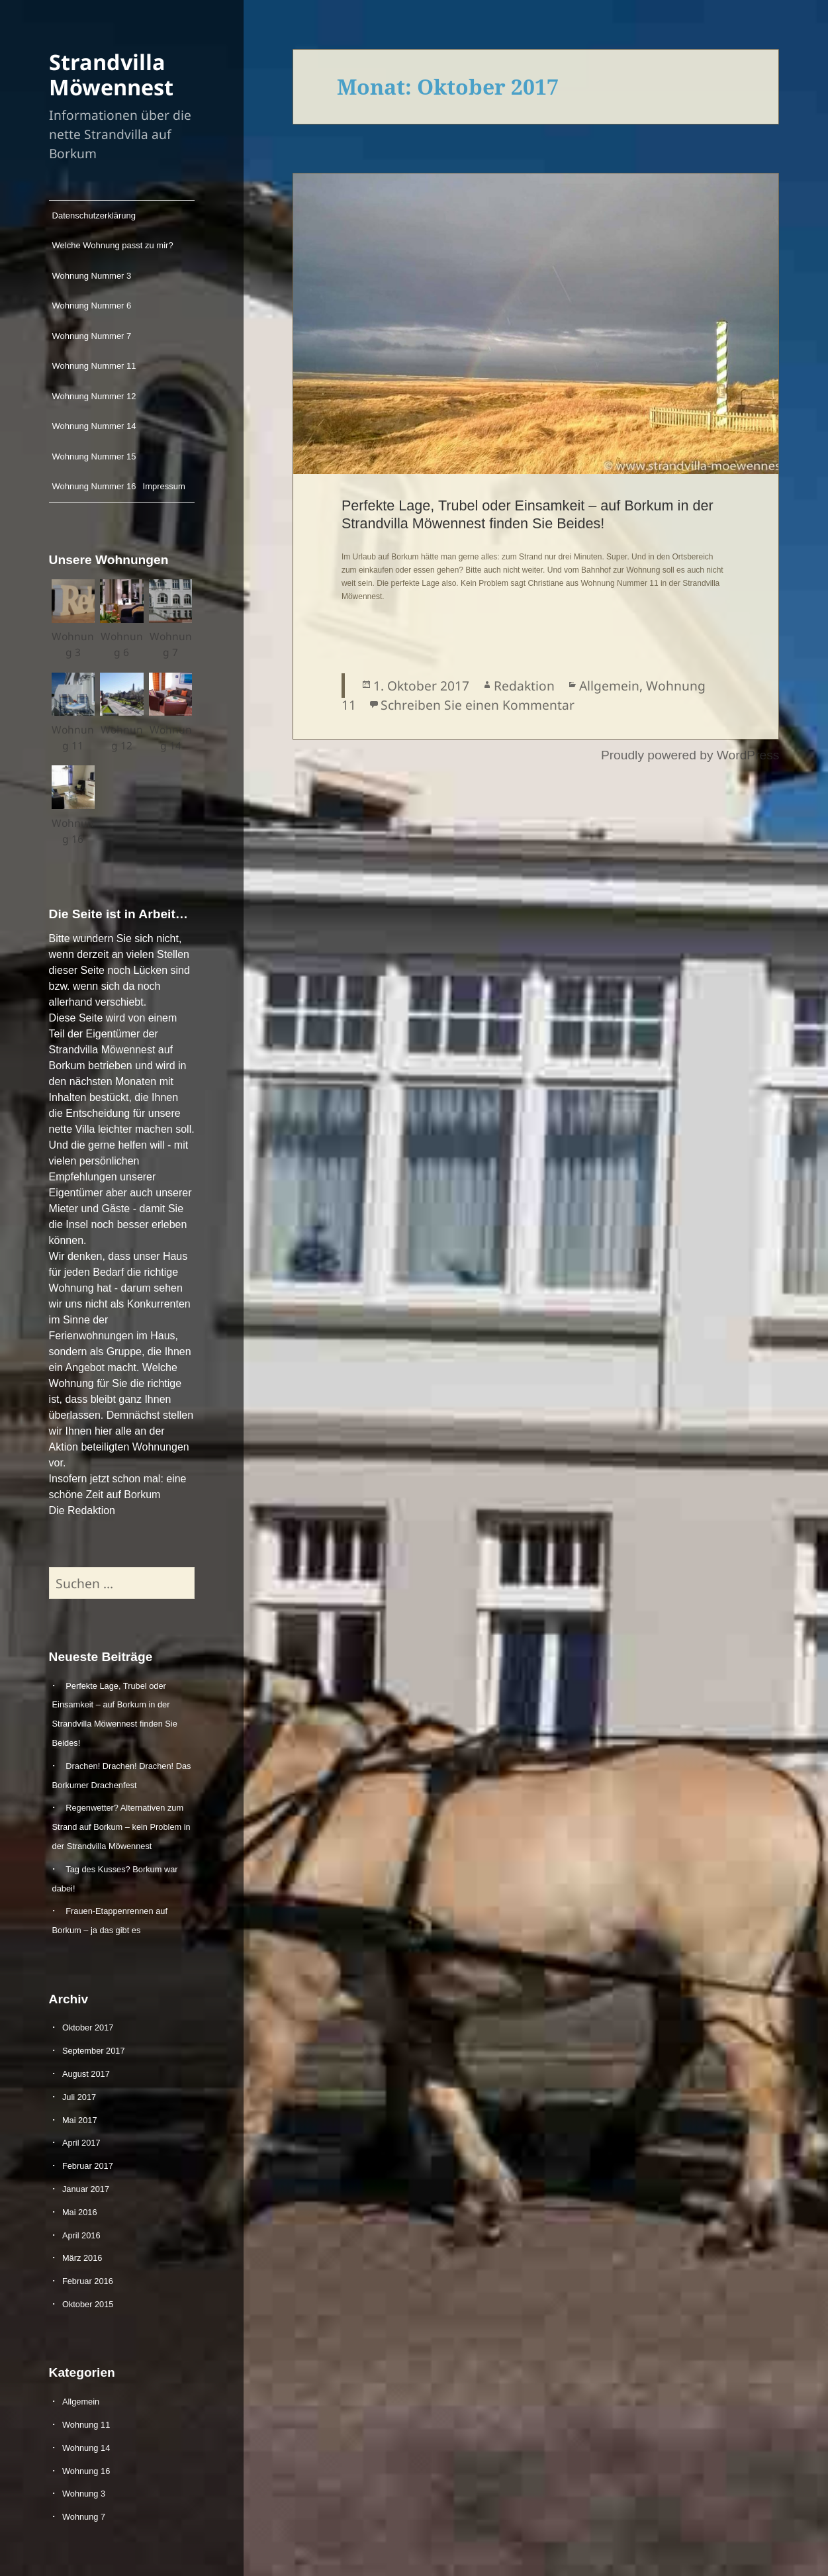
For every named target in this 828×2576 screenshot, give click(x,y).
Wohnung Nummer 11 (94, 366)
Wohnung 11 (86, 2425)
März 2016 (82, 2258)
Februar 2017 (87, 2166)
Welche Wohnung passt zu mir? (112, 245)
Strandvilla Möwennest (111, 74)
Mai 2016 (79, 2212)
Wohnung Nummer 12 (94, 396)
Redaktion (524, 685)
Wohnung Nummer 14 (94, 426)
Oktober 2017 (88, 2027)
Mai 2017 (79, 2120)
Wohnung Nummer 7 (92, 336)
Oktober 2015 (88, 2304)
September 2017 (93, 2051)
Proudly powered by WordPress (690, 755)
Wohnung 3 (83, 2494)
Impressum (164, 486)
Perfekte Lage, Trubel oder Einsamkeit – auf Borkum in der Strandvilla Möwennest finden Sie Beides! (527, 514)
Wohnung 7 (83, 2517)
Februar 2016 (87, 2281)
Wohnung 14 (86, 2448)
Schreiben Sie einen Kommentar (478, 705)
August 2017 (86, 2074)
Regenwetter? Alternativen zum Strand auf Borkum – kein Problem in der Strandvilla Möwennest (121, 1827)
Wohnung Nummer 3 (92, 276)
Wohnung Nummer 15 (94, 456)
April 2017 (81, 2143)
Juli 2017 (79, 2097)
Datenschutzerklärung (94, 215)
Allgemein (80, 2402)
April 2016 (81, 2235)
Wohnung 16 (86, 2471)
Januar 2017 (85, 2189)
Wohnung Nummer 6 (92, 305)
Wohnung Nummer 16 (94, 486)
